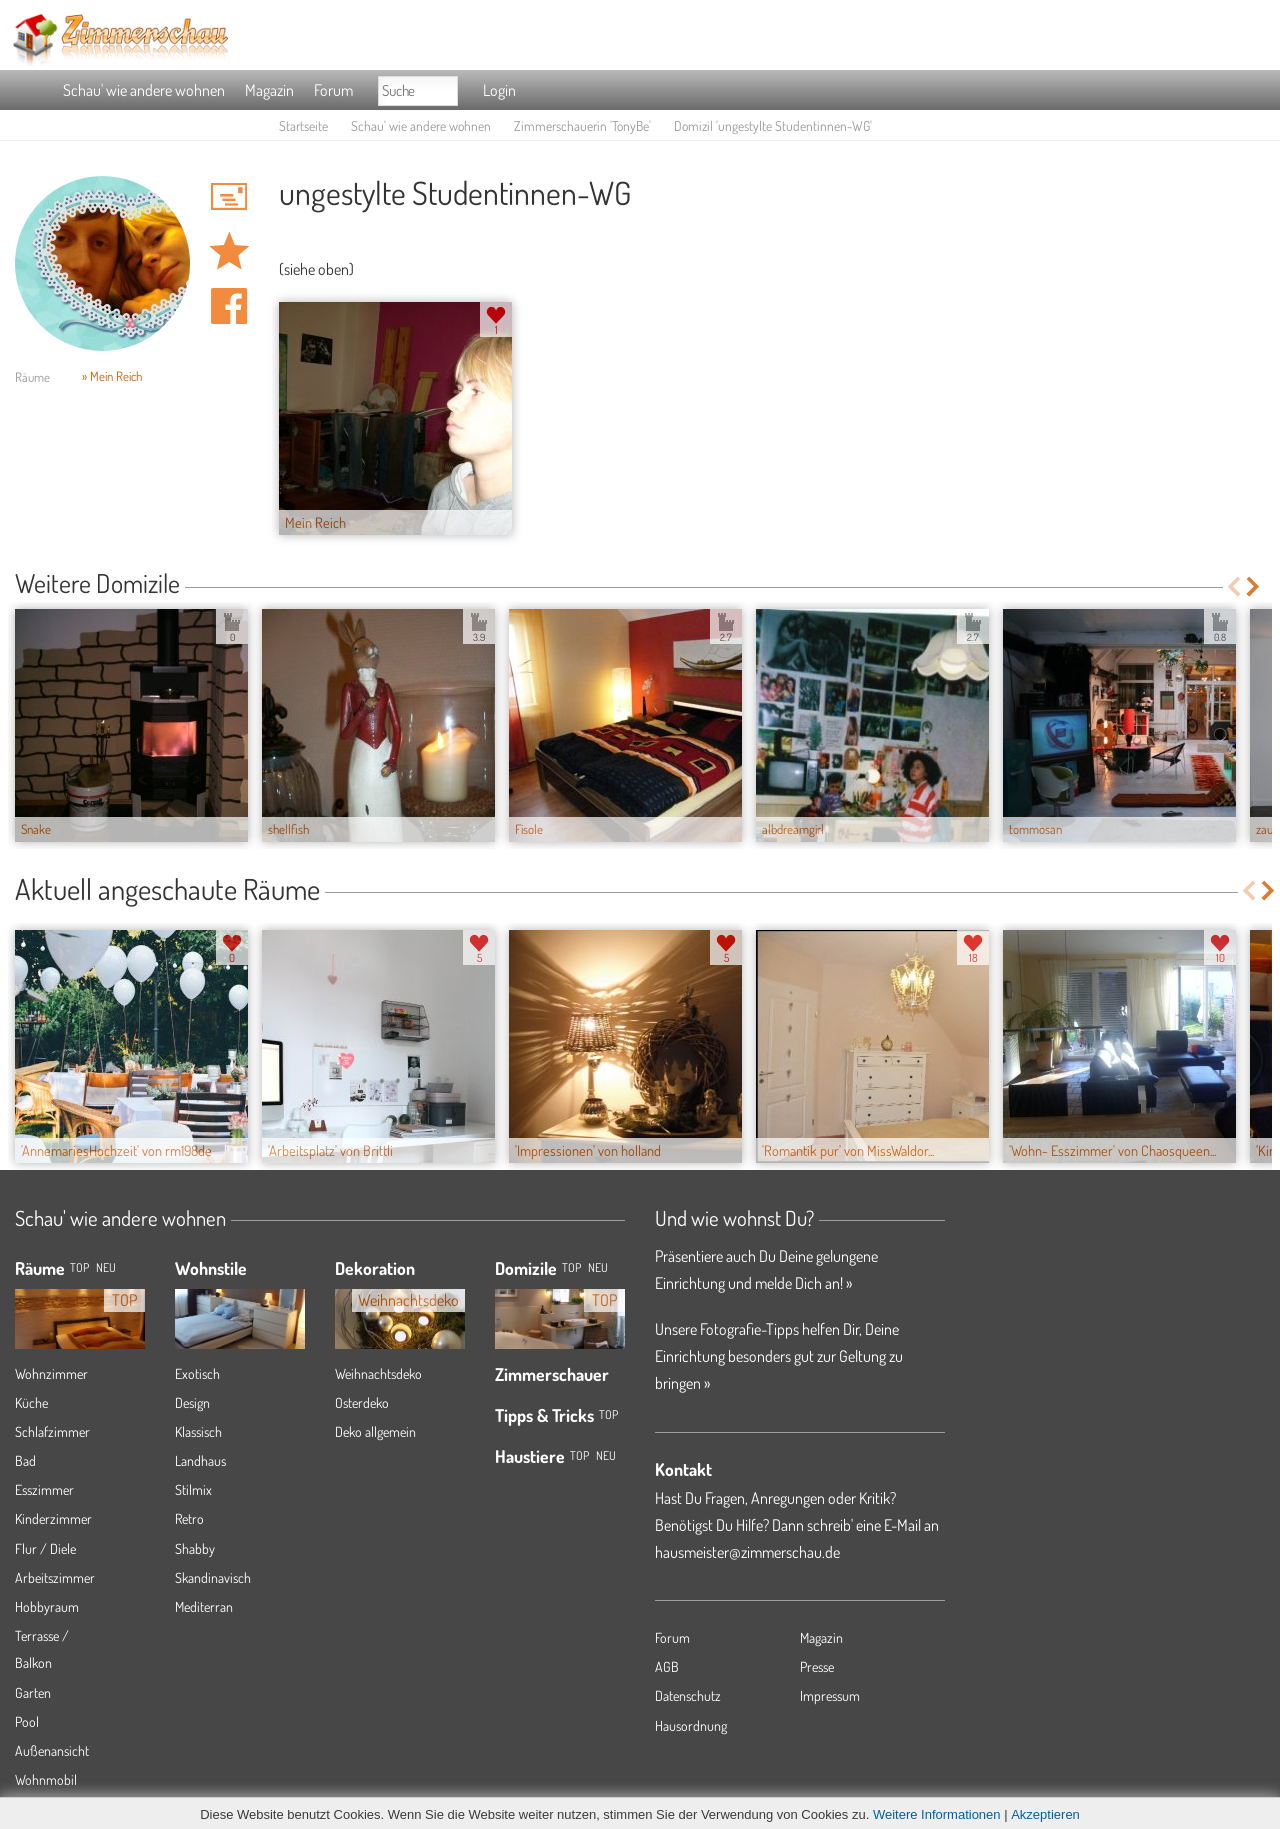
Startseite (303, 125)
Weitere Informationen (937, 1814)
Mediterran (204, 1606)
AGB (667, 1666)
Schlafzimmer (52, 1431)
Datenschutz (688, 1695)
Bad (25, 1460)
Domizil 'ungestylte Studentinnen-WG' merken (229, 251)
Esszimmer (44, 1489)
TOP (79, 1267)
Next (1254, 586)
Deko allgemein (375, 1431)
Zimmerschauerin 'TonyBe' (582, 125)
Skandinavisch (213, 1577)
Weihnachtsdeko (378, 1373)
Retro (189, 1518)
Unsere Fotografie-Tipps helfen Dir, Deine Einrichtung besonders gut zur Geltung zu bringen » (779, 1356)
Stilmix (193, 1489)
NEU (106, 1267)
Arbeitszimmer (55, 1577)
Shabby (195, 1548)
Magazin (269, 90)
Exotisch (197, 1373)
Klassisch (198, 1431)
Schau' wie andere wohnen (144, 90)
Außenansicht (52, 1750)
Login (499, 90)
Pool (27, 1721)
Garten (33, 1692)
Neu (598, 1267)
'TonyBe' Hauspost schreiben (229, 196)
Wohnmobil (46, 1779)
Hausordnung (691, 1725)
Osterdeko (362, 1402)
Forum (333, 90)
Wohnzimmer (51, 1373)
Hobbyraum (47, 1606)
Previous (1233, 586)
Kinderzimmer (53, 1518)
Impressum (830, 1695)
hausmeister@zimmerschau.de (747, 1552)
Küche (31, 1402)
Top (571, 1267)
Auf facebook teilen (229, 306)
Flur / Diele (45, 1548)
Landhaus (200, 1460)
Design (192, 1402)
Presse (817, 1666)
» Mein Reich (112, 376)
